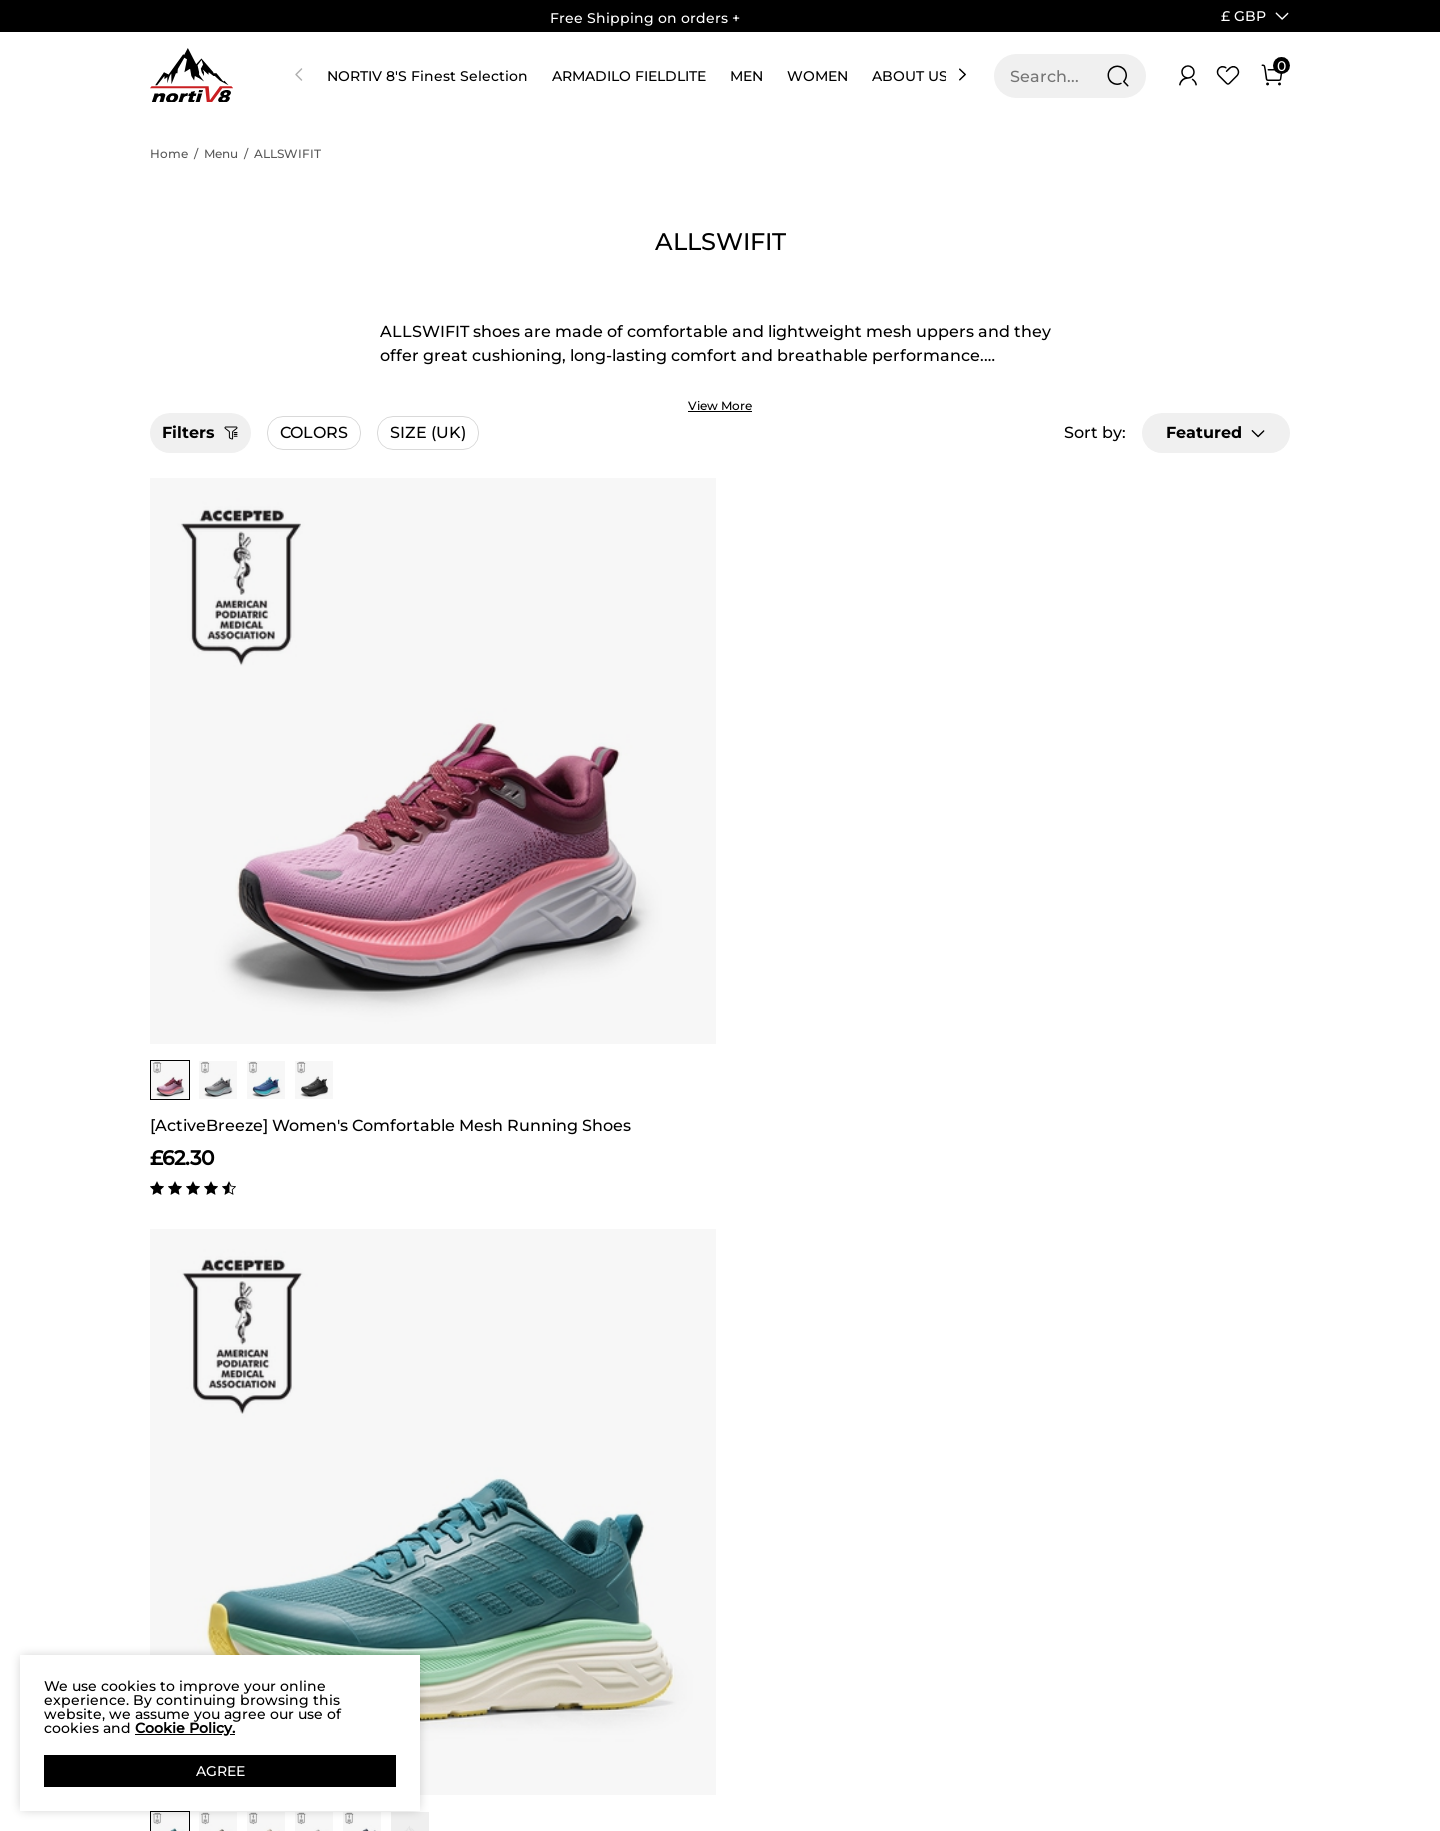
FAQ (334, 1609)
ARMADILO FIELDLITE (629, 76)
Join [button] (1232, 1486)
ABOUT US (910, 76)
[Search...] (1058, 76)
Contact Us (358, 1477)
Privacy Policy (199, 1556)
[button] (1243, 16)
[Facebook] (973, 1621)
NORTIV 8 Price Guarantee (373, 1561)
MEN (746, 76)
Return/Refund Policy (396, 1646)
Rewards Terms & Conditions (607, 1524)
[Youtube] (1093, 1621)
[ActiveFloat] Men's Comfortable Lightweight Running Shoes (575, 832)
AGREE (220, 1771)
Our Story (184, 1461)
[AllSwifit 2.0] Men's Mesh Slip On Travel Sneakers (1153, 832)
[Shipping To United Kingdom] (1231, 16)
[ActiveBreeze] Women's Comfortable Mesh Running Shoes (286, 832)
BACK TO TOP (720, 1244)
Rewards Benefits (609, 1477)
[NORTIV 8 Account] (1188, 76)
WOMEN (817, 76)
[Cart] (1272, 76)
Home (169, 153)
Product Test (195, 1651)
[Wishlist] (1228, 76)
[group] (170, 787)
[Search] (1118, 76)
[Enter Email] (1071, 1487)
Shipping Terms (376, 1514)
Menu (221, 153)
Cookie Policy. (185, 1728)
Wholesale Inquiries (826, 1545)
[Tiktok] (1053, 1621)
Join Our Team (840, 1498)
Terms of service (181, 1603)
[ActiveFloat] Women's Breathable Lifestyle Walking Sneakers (864, 832)
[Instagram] (1013, 1621)
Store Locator (836, 1461)
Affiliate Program (181, 1508)
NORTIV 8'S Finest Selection (427, 76)
